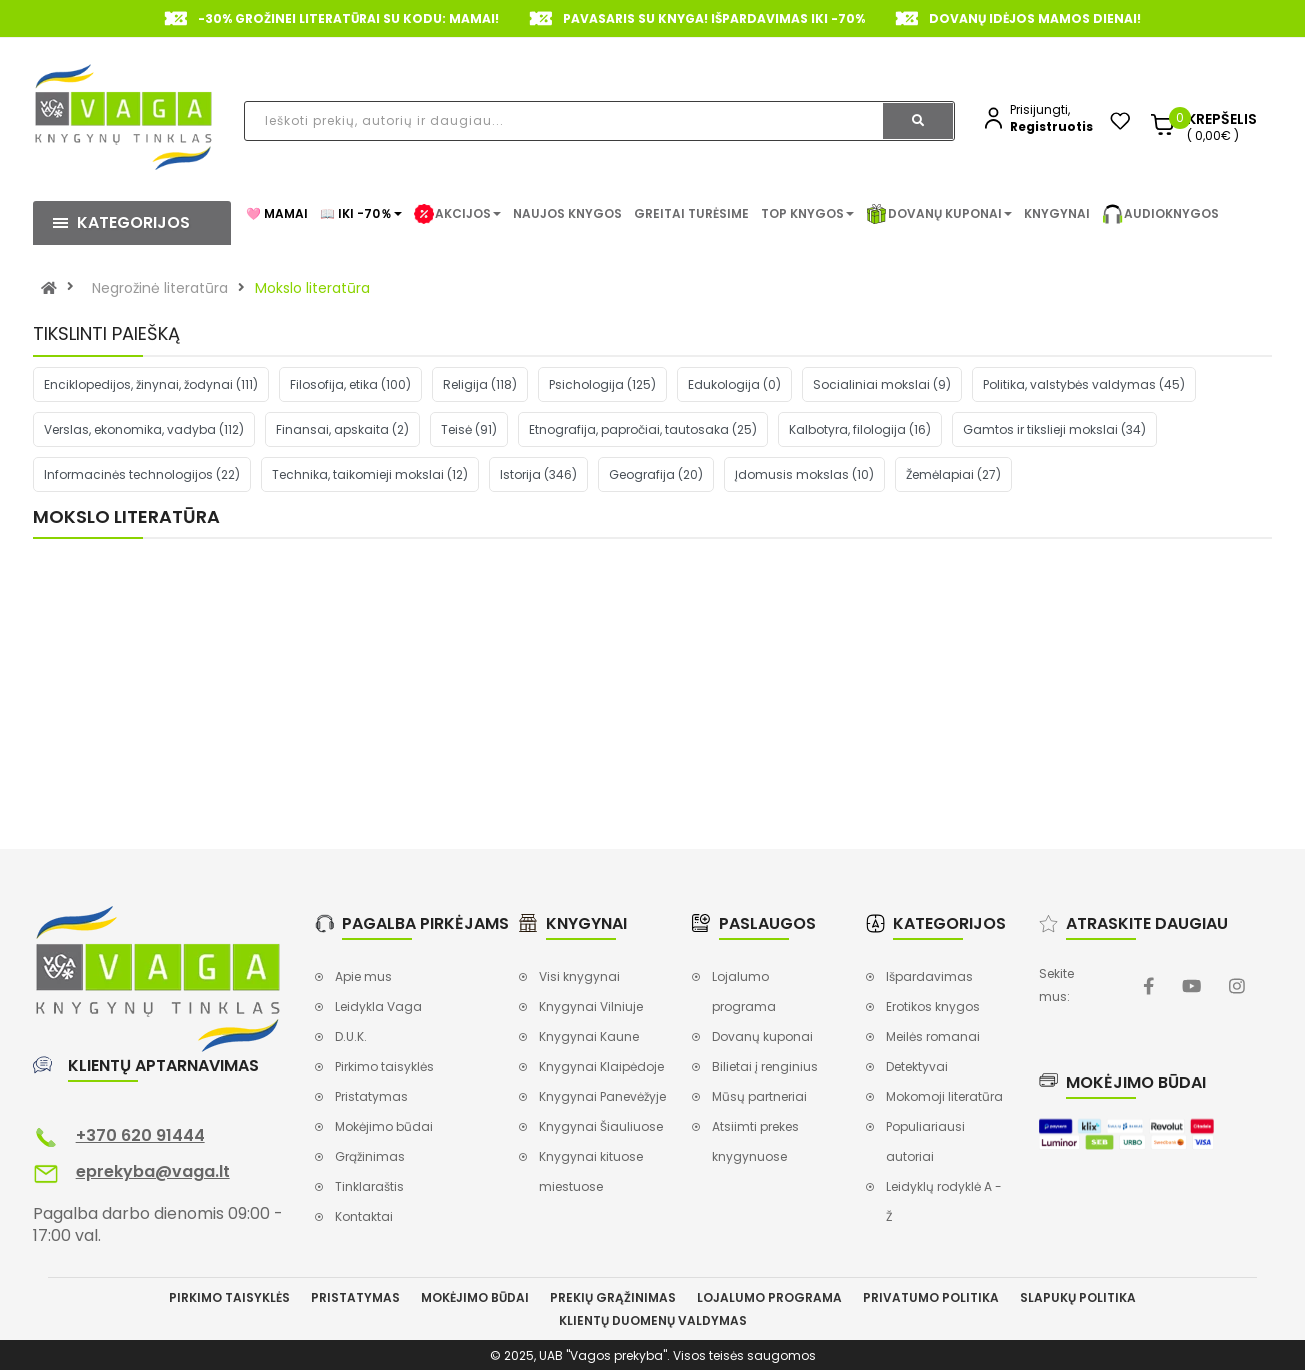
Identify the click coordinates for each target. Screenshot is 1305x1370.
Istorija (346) (538, 474)
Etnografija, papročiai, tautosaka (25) (643, 429)
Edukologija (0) (734, 384)
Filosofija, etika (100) (350, 384)
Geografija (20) (656, 474)
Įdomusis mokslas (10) (804, 474)
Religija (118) (480, 384)
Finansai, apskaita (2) (342, 429)
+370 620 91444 (140, 1135)
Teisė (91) (469, 429)
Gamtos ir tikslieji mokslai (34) (1054, 429)
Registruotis (1051, 126)
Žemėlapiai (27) (953, 474)
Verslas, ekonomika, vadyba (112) (144, 429)
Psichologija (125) (602, 384)
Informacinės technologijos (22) (142, 474)
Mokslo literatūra (312, 288)
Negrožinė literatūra (160, 288)
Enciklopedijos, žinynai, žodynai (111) (151, 384)
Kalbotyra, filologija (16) (860, 429)
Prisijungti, (1040, 109)
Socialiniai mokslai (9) (882, 384)
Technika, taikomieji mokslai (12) (370, 474)
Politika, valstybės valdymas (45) (1084, 384)
